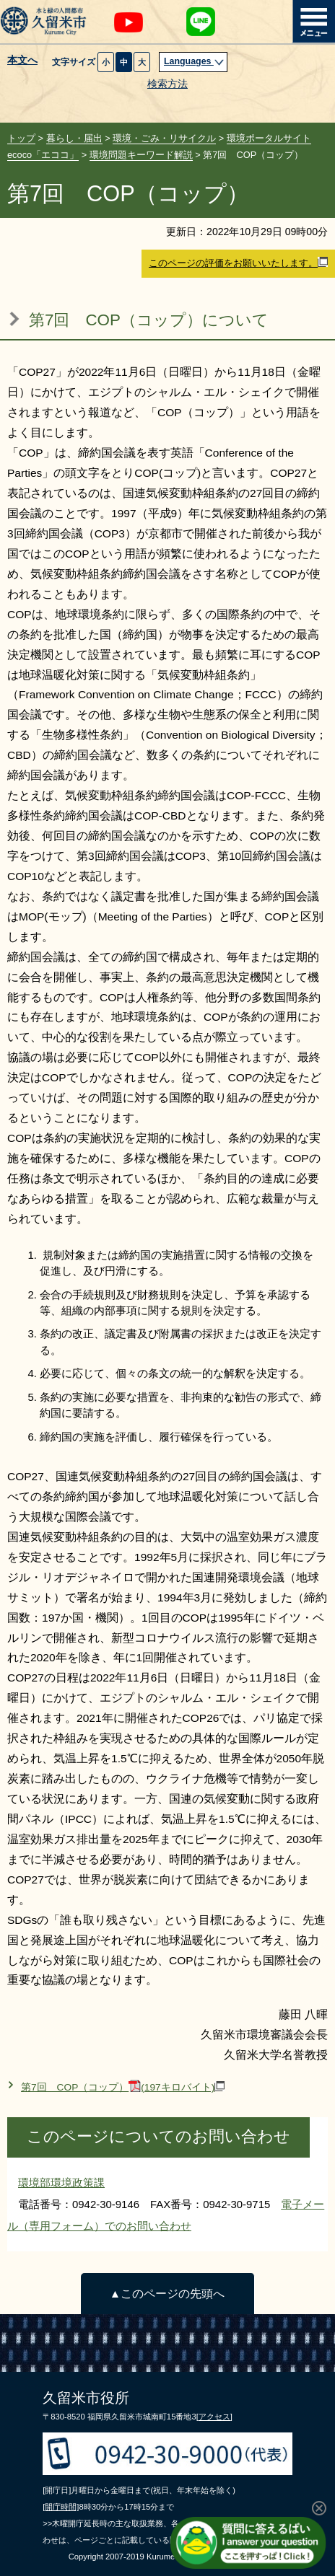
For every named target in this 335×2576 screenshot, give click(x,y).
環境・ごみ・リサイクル (164, 138)
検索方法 (167, 84)
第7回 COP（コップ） (123, 2087)
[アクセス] (214, 2416)
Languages (194, 61)
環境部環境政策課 (61, 2182)
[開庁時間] (61, 2506)
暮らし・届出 (74, 138)
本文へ (22, 61)
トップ (21, 138)
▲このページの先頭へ (167, 2293)
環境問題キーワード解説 (141, 154)
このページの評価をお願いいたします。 (238, 262)
